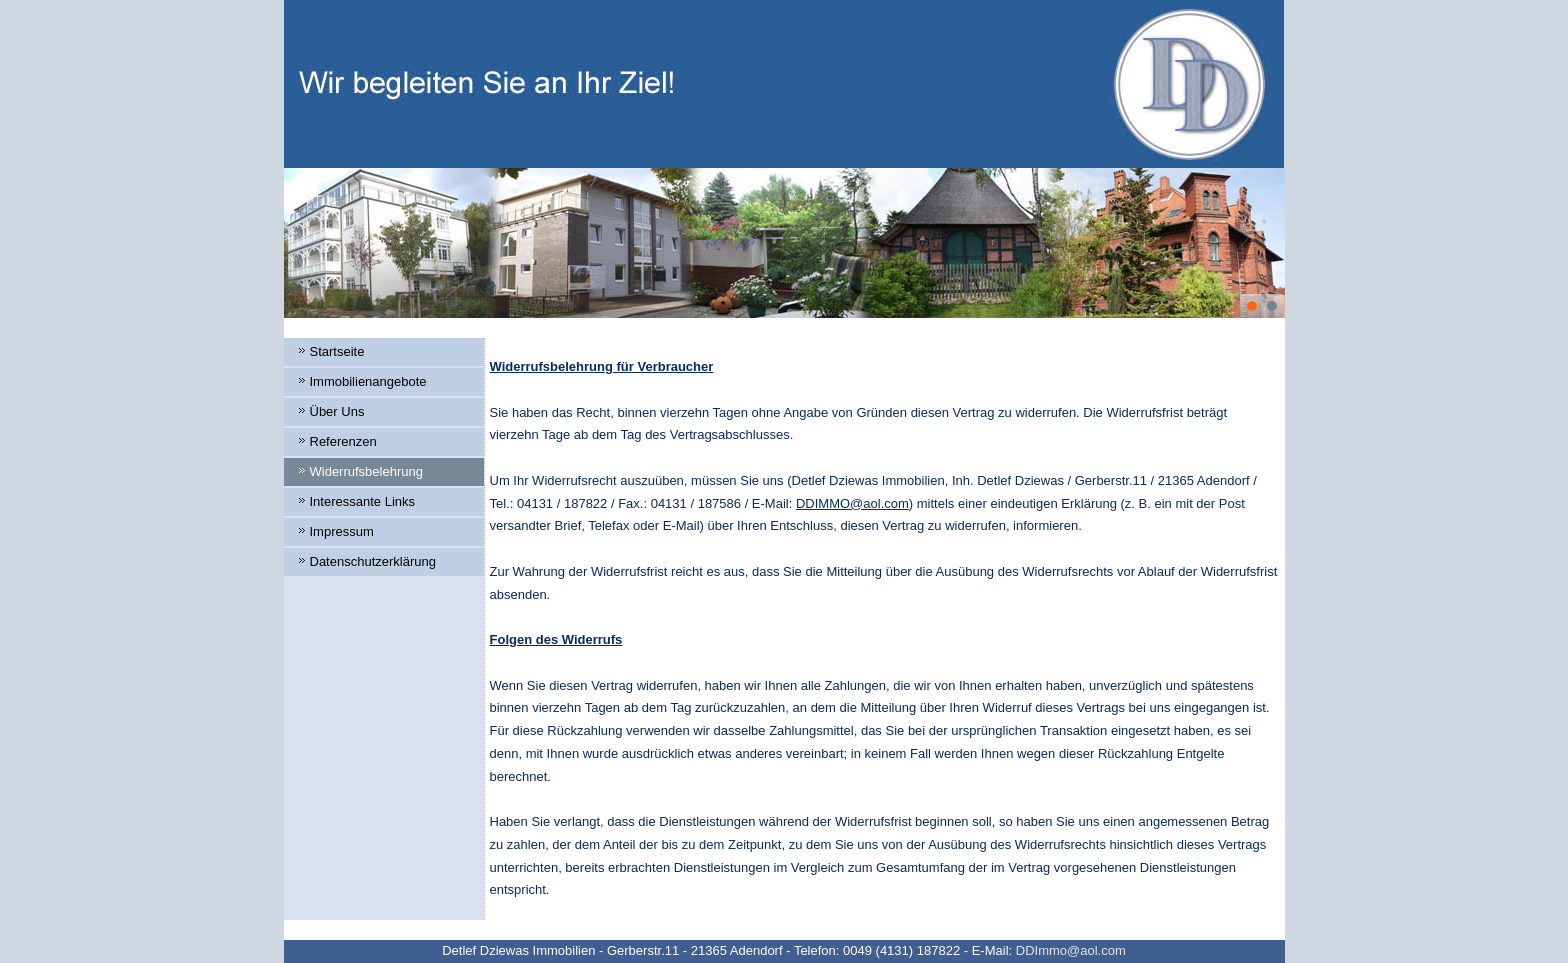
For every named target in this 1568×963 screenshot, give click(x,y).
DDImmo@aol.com (1071, 950)
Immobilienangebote (368, 381)
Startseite (337, 351)
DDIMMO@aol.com (852, 503)
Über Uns (337, 411)
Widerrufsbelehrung (366, 471)
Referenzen (343, 441)
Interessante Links (363, 501)
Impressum (342, 531)
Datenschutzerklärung (373, 561)
